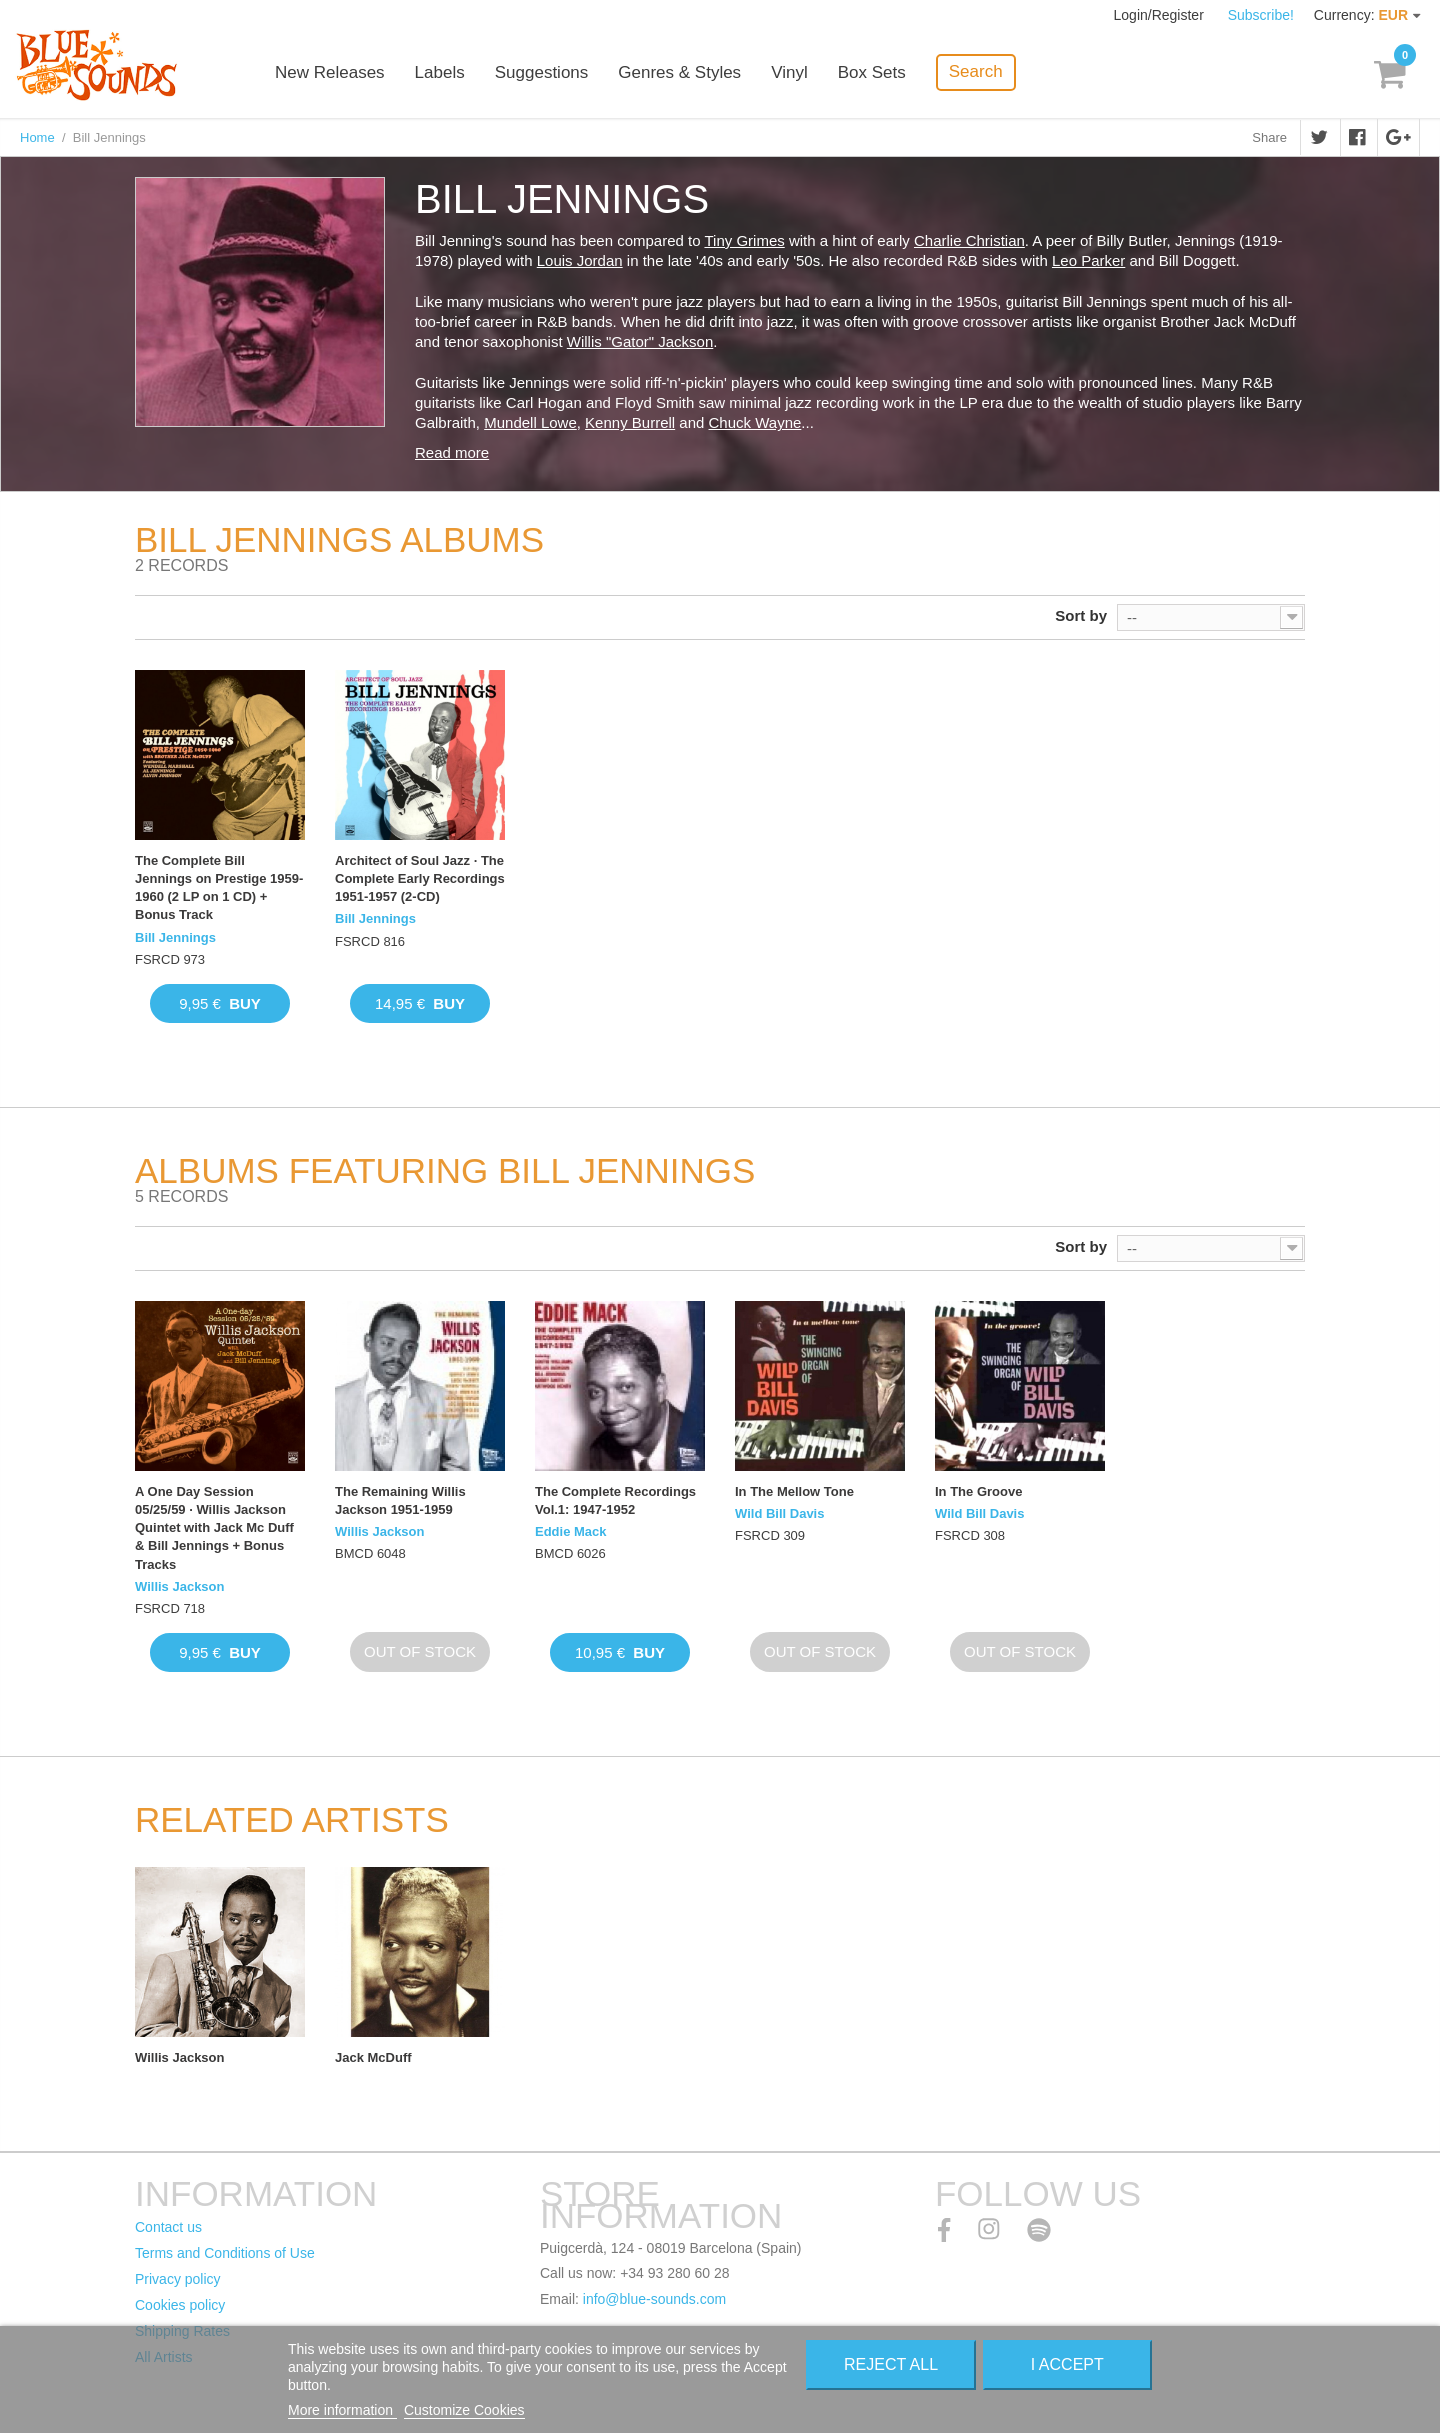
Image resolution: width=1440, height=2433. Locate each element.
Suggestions (542, 72)
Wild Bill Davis (779, 1513)
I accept (1067, 2364)
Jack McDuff (373, 2057)
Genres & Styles (679, 72)
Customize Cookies (464, 2410)
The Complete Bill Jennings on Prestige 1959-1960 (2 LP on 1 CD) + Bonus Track (219, 888)
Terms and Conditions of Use (225, 2253)
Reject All (891, 2364)
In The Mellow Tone (794, 1491)
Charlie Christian (969, 240)
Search (976, 71)
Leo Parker (1088, 260)
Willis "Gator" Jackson (640, 341)
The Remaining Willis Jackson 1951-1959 (400, 1500)
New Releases (330, 72)
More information (342, 2410)
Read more (452, 452)
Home (37, 137)
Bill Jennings (175, 937)
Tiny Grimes (744, 240)
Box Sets (872, 72)
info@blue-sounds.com (654, 2299)
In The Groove (978, 1491)
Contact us (168, 2227)
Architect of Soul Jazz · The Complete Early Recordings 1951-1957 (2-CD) (420, 878)
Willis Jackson (179, 1586)
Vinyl (789, 72)
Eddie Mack (571, 1531)
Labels (440, 72)
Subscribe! (1261, 15)
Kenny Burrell (630, 422)
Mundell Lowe (530, 422)
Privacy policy (178, 2279)
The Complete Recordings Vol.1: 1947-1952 (615, 1500)
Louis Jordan (580, 260)
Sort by (1081, 615)
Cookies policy (180, 2305)
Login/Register (1161, 15)
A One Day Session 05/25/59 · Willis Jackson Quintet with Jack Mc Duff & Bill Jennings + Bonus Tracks (214, 1528)
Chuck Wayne (755, 422)
